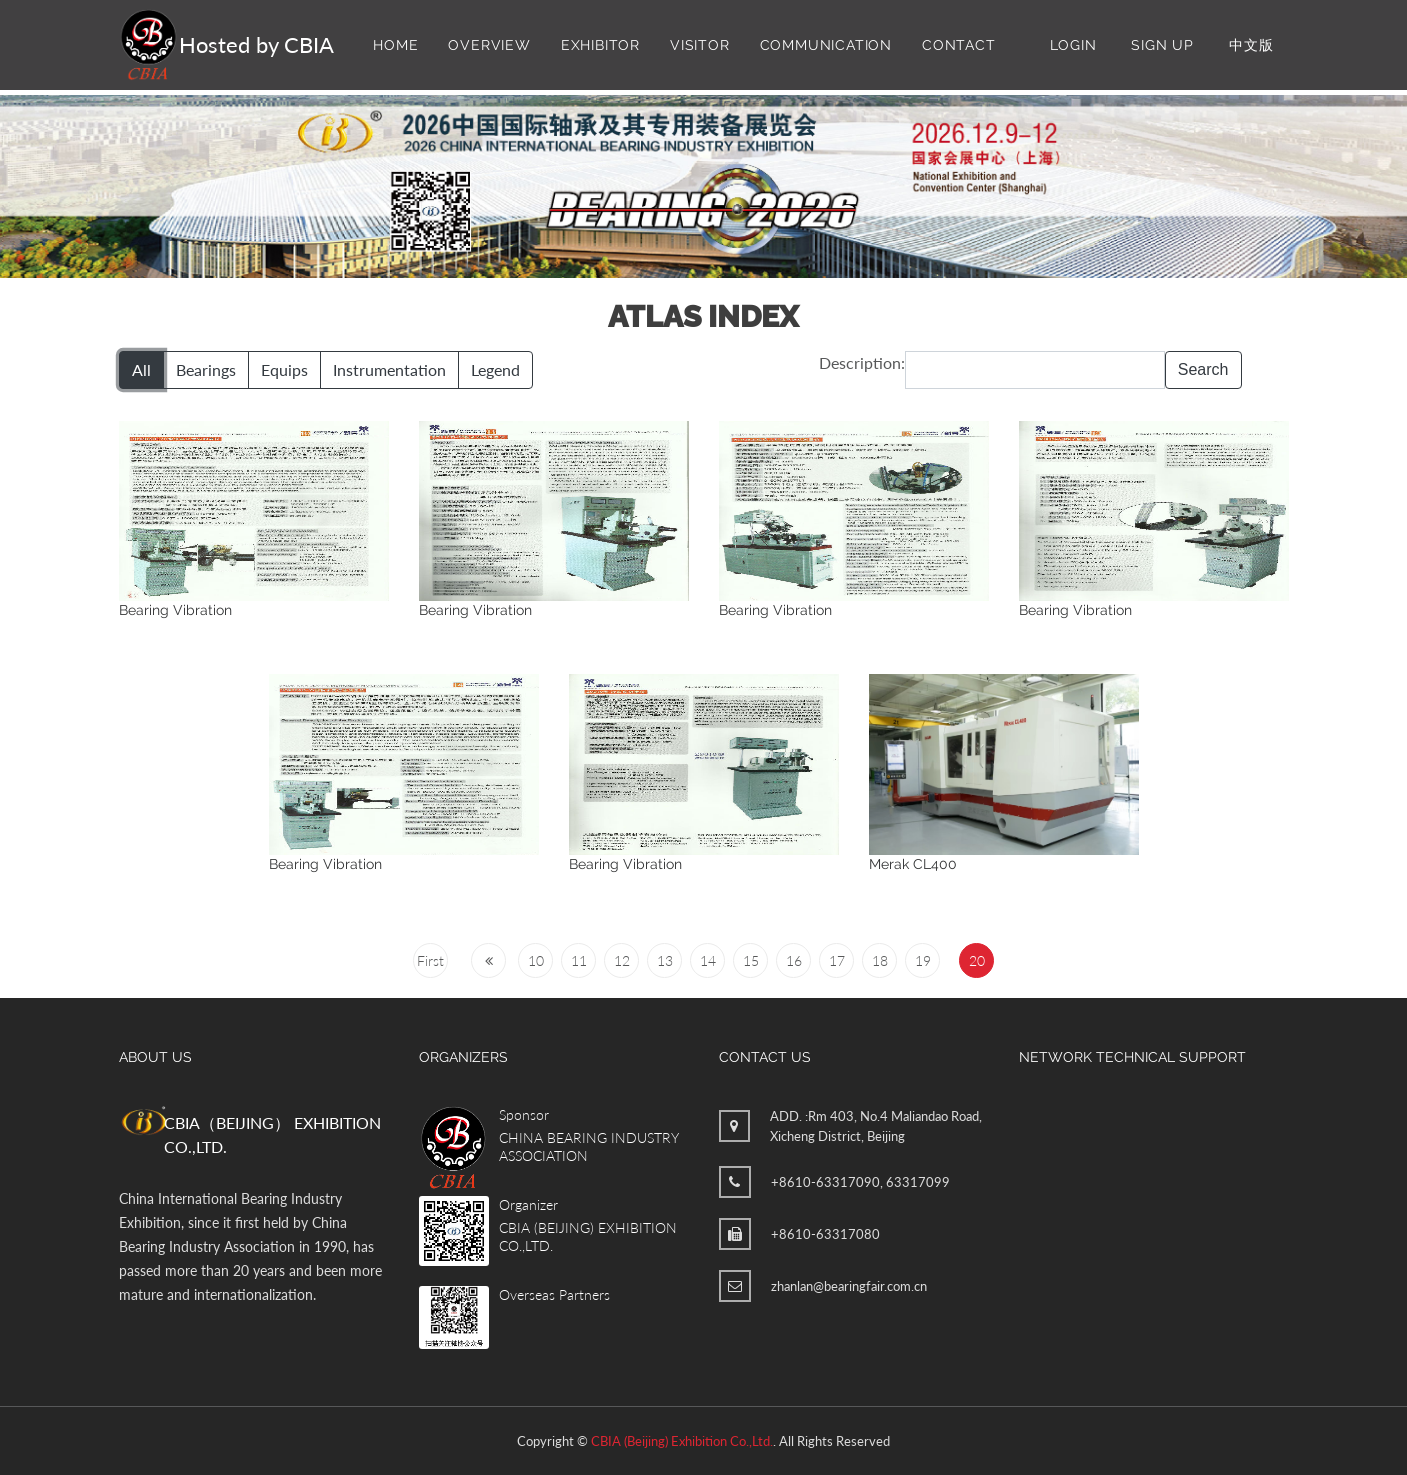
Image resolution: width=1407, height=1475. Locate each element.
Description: (862, 362)
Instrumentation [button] (389, 369)
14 (708, 960)
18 (880, 960)
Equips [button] (284, 369)
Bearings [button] (206, 369)
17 (837, 960)
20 (977, 960)
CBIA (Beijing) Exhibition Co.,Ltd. (682, 1441)
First (430, 960)
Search (1203, 369)
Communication (826, 45)
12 (622, 960)
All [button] (141, 369)
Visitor (700, 45)
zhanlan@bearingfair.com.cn (849, 1286)
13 (665, 960)
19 (923, 960)
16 (794, 960)
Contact (959, 45)
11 (579, 960)
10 (536, 960)
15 (751, 960)
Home (395, 45)
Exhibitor (600, 45)
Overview (489, 45)
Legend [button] (495, 369)
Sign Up (1162, 45)
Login (1073, 45)
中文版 (1251, 45)
